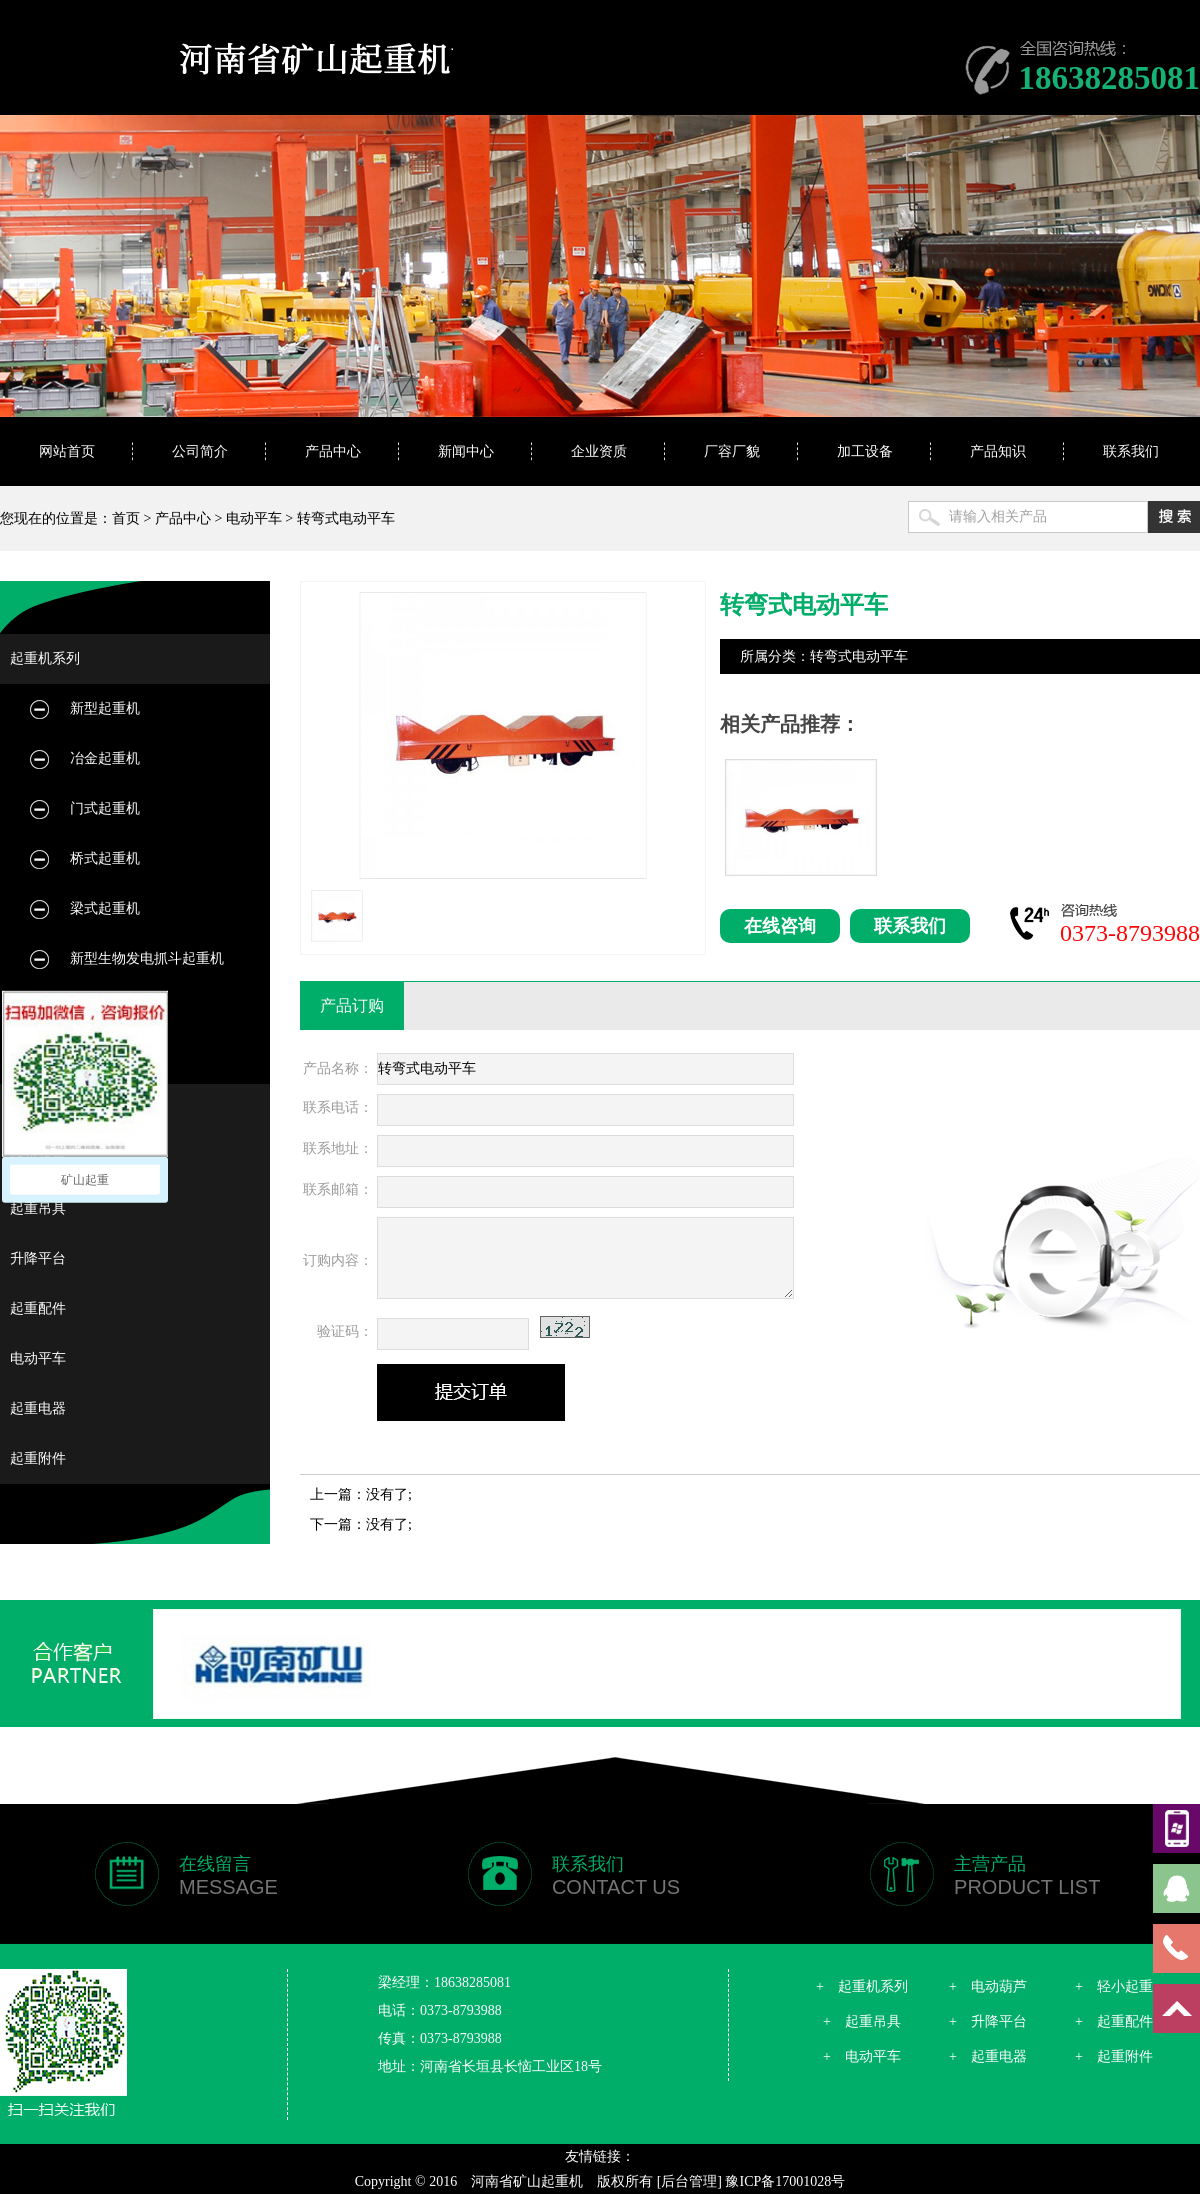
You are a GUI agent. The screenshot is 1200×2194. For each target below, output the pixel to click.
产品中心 (333, 451)
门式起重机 (105, 808)
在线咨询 (780, 926)
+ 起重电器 (988, 2056)
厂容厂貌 (732, 451)
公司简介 (200, 451)
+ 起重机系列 (862, 1986)
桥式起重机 (105, 858)
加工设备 (865, 451)
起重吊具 (38, 1208)
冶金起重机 (105, 758)
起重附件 (38, 1458)
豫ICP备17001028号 (785, 2181)
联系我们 (1131, 451)
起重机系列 (45, 658)
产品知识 (998, 451)
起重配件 (38, 1308)
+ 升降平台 (988, 2021)
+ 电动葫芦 (988, 1986)
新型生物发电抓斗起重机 (147, 958)
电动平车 (254, 518)
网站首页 (67, 451)
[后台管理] (689, 2181)
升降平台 (38, 1258)
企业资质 (599, 451)
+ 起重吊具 (862, 2021)
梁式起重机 (105, 908)
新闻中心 (466, 451)
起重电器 (38, 1408)
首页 (126, 518)
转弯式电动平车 (346, 518)
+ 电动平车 (862, 2056)
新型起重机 (105, 708)
